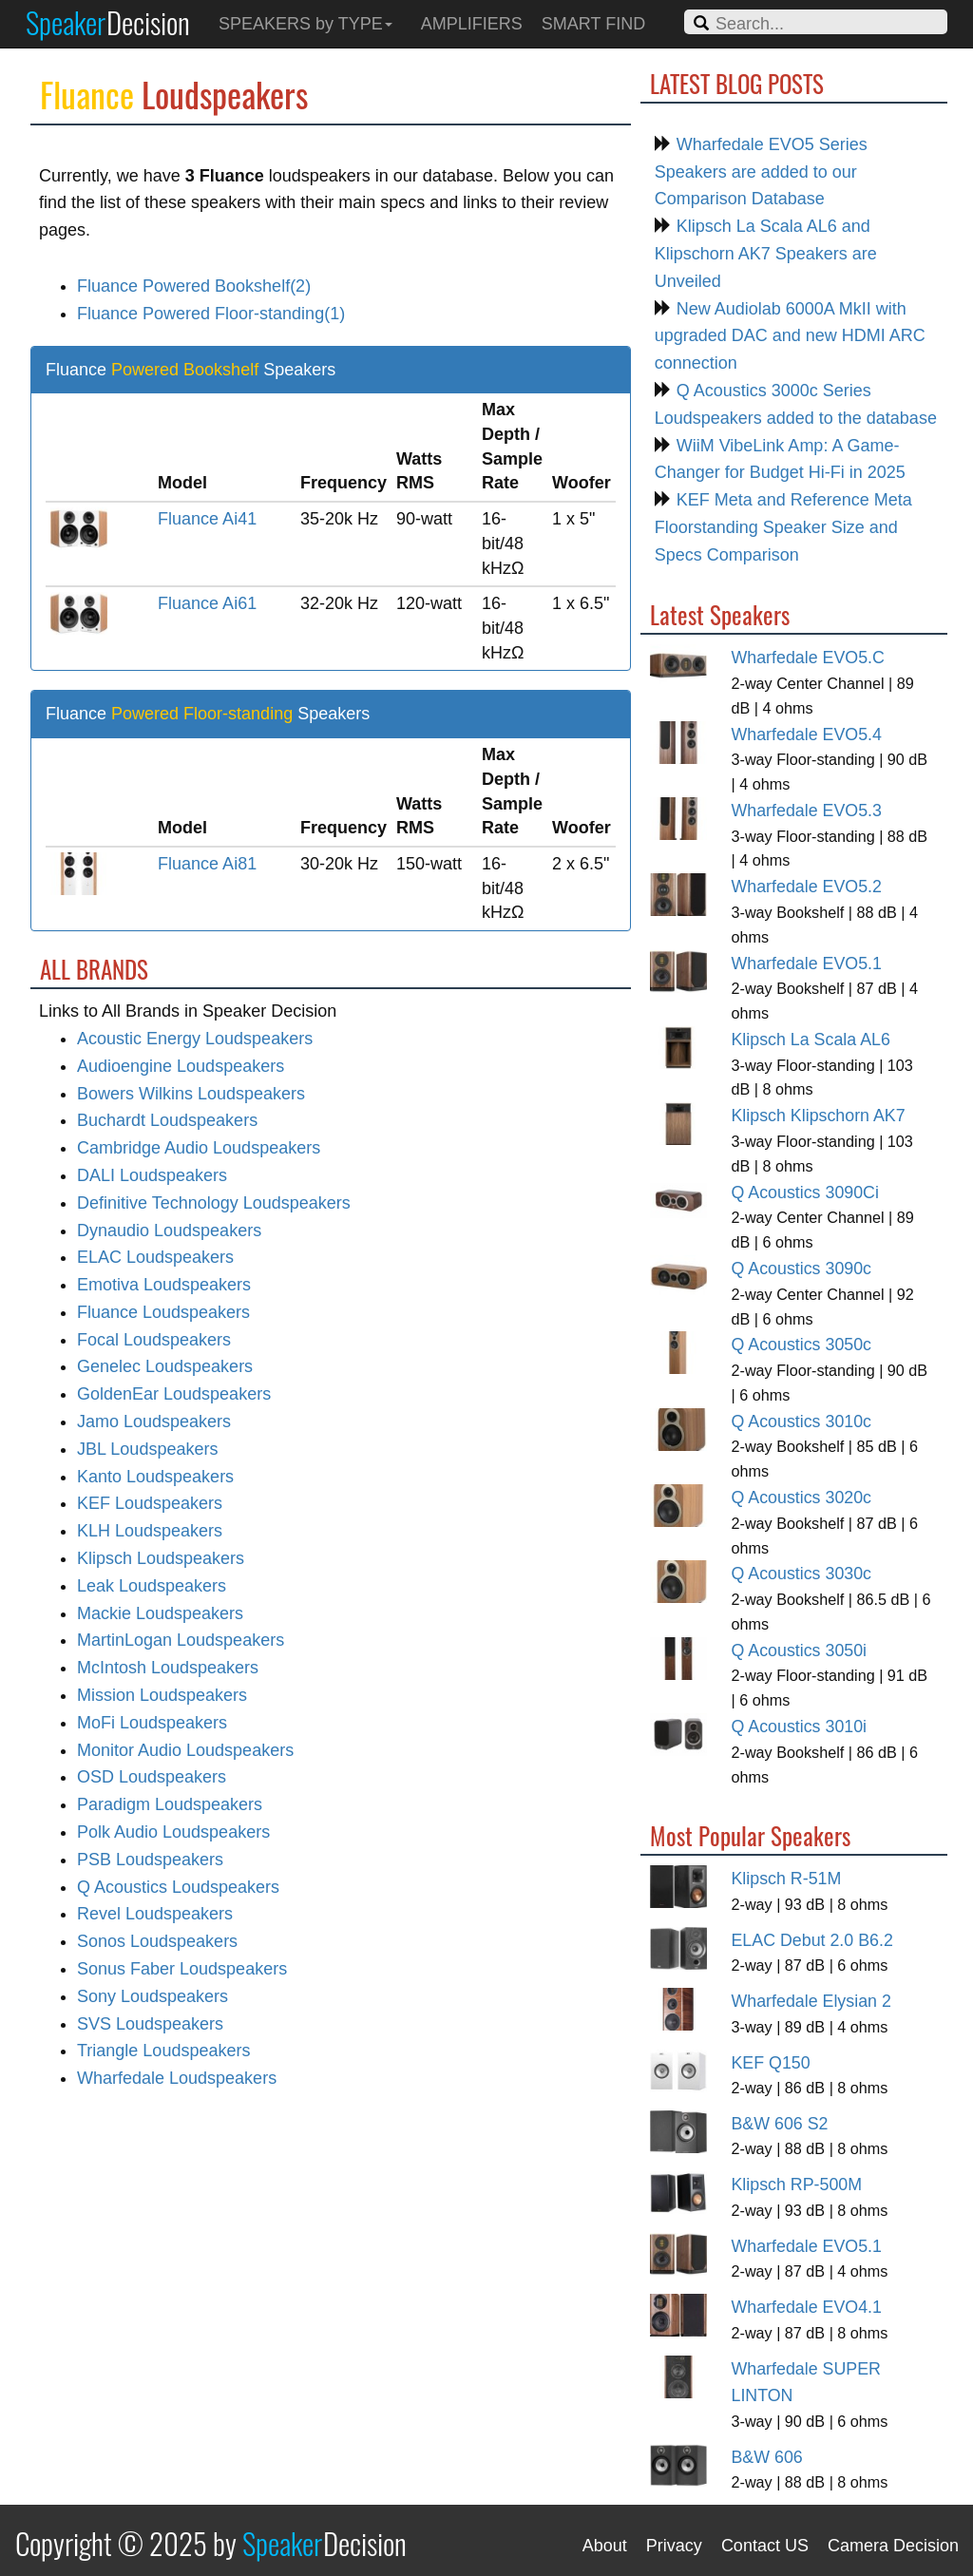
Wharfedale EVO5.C (807, 657)
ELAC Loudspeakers (155, 1257)
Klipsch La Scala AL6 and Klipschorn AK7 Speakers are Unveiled (766, 254)
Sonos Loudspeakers (157, 1941)
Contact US (765, 2545)
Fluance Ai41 (207, 518)
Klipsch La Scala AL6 (810, 1039)
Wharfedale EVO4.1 (806, 2307)
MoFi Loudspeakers (152, 1722)
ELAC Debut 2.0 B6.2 (811, 1940)
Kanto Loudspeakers (155, 1476)
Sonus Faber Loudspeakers (182, 1968)
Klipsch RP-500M (796, 2184)
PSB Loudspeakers (150, 1859)
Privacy (674, 2545)
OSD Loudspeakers (151, 1776)
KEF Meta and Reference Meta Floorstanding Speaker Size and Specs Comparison (783, 527)
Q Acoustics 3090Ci (804, 1192)
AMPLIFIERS (472, 23)
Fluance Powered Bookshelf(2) (194, 286)
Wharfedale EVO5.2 (806, 886)
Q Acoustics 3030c (801, 1573)
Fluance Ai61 (207, 603)
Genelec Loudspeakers (165, 1366)
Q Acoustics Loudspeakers (178, 1887)
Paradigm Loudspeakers (169, 1804)
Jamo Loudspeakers (154, 1421)
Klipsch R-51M (786, 1878)
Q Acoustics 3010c (801, 1421)
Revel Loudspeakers (155, 1913)
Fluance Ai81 (207, 863)
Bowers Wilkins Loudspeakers (191, 1093)
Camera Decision (893, 2545)
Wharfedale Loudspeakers (177, 2078)
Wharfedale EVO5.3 (806, 810)
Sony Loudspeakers (152, 1996)
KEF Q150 (770, 2062)
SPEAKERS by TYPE (305, 23)
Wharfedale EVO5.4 (806, 734)
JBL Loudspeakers (147, 1449)
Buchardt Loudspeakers (167, 1120)
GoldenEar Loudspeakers (174, 1393)
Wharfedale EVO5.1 (806, 963)
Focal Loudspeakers (154, 1339)
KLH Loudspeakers (149, 1530)
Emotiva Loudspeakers (164, 1284)
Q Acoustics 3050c (801, 1344)
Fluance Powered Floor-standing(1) (211, 313)
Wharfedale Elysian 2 (810, 2001)
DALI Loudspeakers (152, 1175)
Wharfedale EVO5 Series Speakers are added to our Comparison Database (761, 172)
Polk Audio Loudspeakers (173, 1831)
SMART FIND (593, 23)
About (604, 2545)
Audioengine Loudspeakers (180, 1066)
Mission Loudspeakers (162, 1695)
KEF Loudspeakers (149, 1503)
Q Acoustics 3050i (799, 1650)
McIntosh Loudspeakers (167, 1667)
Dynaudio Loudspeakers (169, 1230)
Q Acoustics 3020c (801, 1497)
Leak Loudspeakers (151, 1585)
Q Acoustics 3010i (799, 1726)
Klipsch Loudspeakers (160, 1558)
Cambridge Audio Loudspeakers (198, 1147)
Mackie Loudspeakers (160, 1613)
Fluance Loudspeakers (163, 1312)
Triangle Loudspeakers (163, 2050)
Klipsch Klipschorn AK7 (818, 1115)
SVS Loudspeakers (150, 2023)
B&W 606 (766, 2457)
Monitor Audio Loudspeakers (185, 1750)
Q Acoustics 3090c (801, 1268)
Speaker (108, 22)
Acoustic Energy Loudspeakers (195, 1038)
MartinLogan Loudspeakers (180, 1640)
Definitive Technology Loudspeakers (214, 1202)
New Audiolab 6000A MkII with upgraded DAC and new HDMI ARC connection (790, 336)
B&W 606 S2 (779, 2123)
